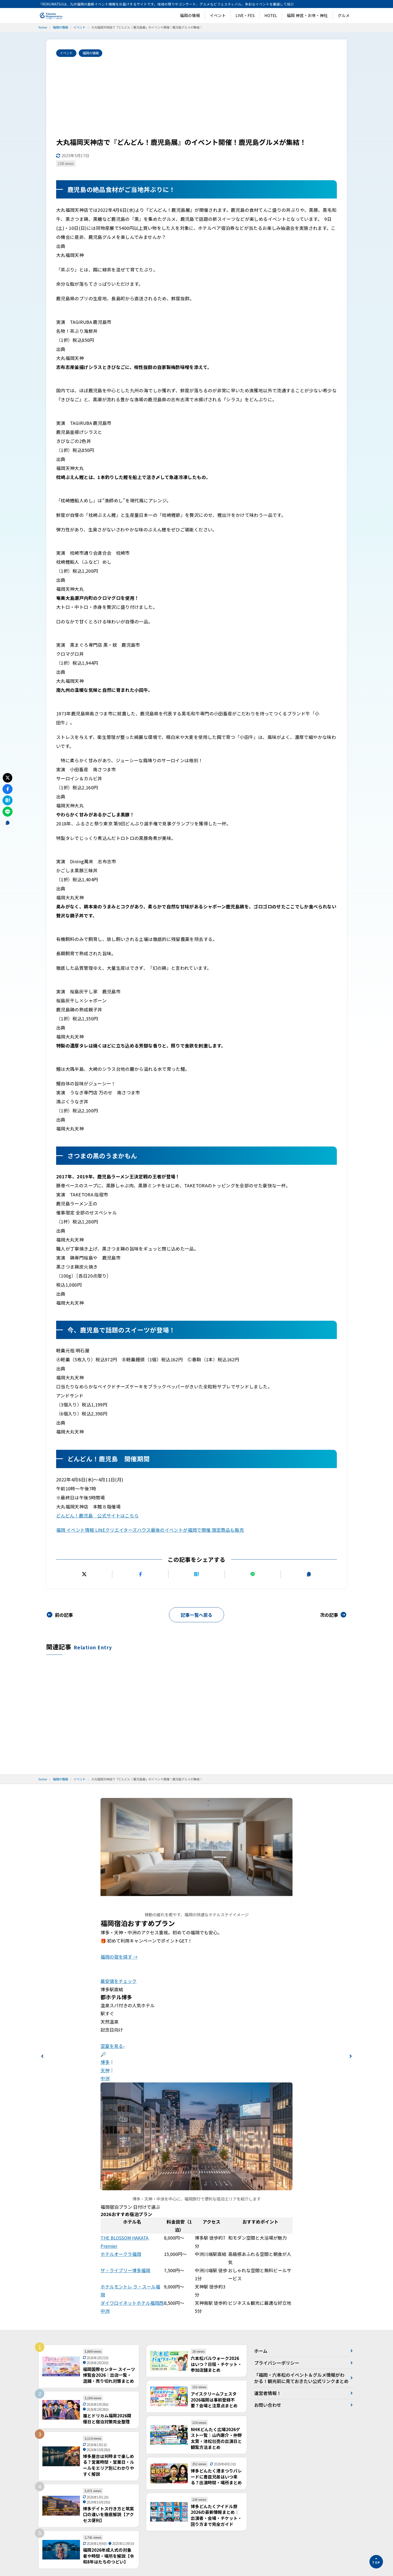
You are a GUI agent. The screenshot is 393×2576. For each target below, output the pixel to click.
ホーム (260, 2351)
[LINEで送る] (253, 1574)
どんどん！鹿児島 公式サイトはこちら (97, 1515)
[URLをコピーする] (309, 1574)
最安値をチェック (119, 1981)
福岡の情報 (190, 15)
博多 (105, 2062)
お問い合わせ (267, 2411)
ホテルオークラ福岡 (121, 2254)
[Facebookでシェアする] (140, 1574)
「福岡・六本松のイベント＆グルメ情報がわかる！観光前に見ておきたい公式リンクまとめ (299, 2381)
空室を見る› (112, 2046)
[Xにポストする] (84, 1574)
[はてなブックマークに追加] (196, 1574)
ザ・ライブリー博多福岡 (125, 2270)
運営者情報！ (267, 2399)
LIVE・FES (245, 15)
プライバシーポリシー (276, 2363)
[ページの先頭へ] (376, 2561)
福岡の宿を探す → (119, 1957)
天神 (105, 2070)
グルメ (344, 15)
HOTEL (270, 15)
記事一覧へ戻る (196, 1614)
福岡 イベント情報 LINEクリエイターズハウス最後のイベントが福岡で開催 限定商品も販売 (150, 1529)
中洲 (105, 2078)
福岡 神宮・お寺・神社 (307, 15)
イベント (218, 15)
